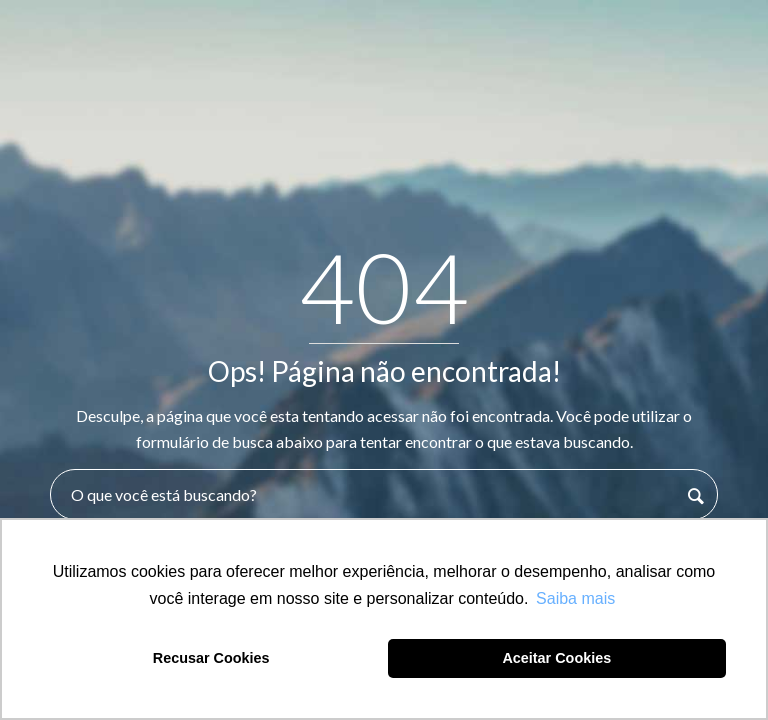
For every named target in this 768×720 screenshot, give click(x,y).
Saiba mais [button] (575, 598)
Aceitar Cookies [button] (556, 658)
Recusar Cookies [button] (211, 658)
